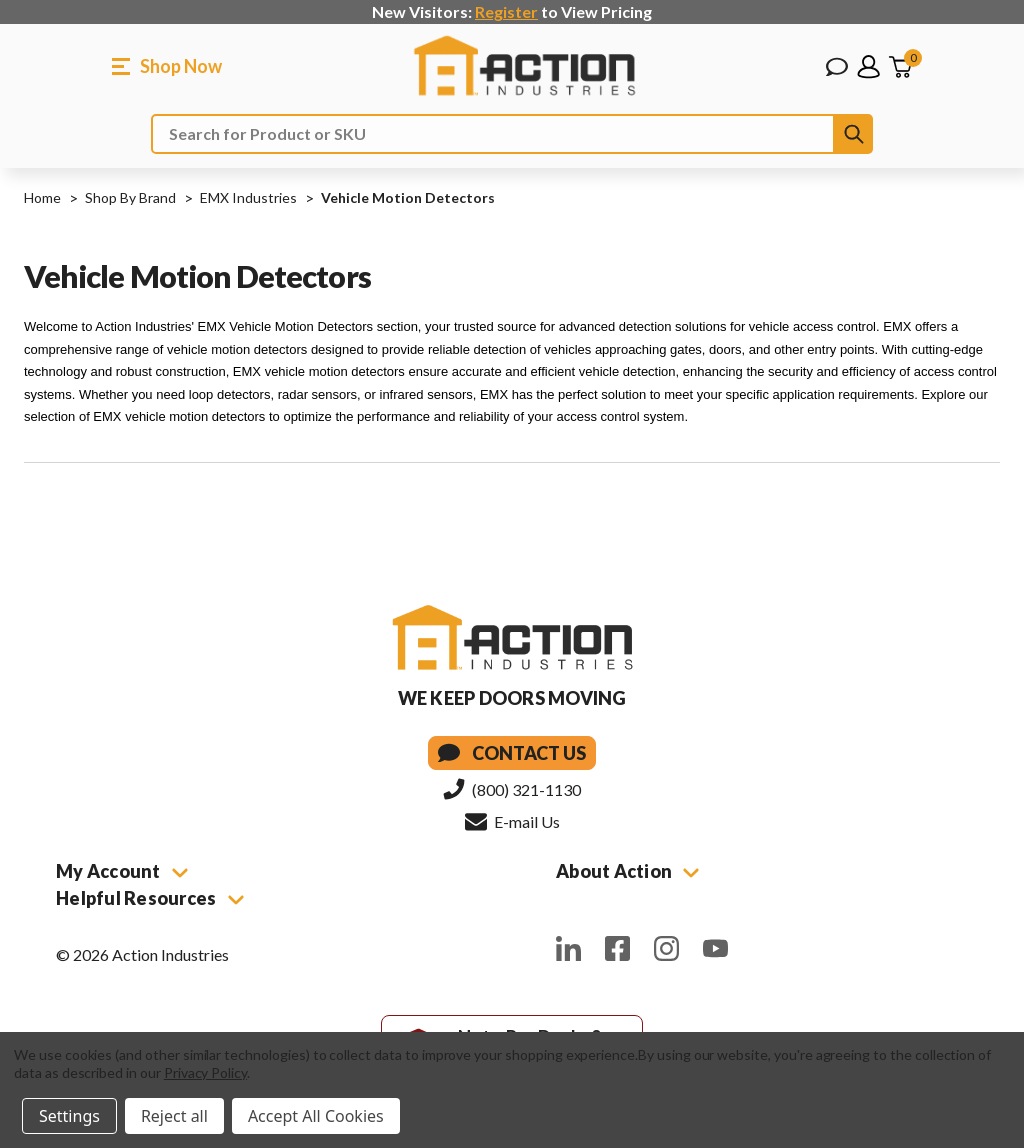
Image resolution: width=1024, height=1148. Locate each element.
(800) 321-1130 (512, 789)
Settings (69, 1116)
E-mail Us (512, 821)
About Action (627, 871)
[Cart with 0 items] (900, 67)
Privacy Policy (205, 1072)
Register (506, 11)
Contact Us (512, 753)
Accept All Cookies (316, 1116)
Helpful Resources (150, 898)
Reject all (174, 1116)
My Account (122, 871)
